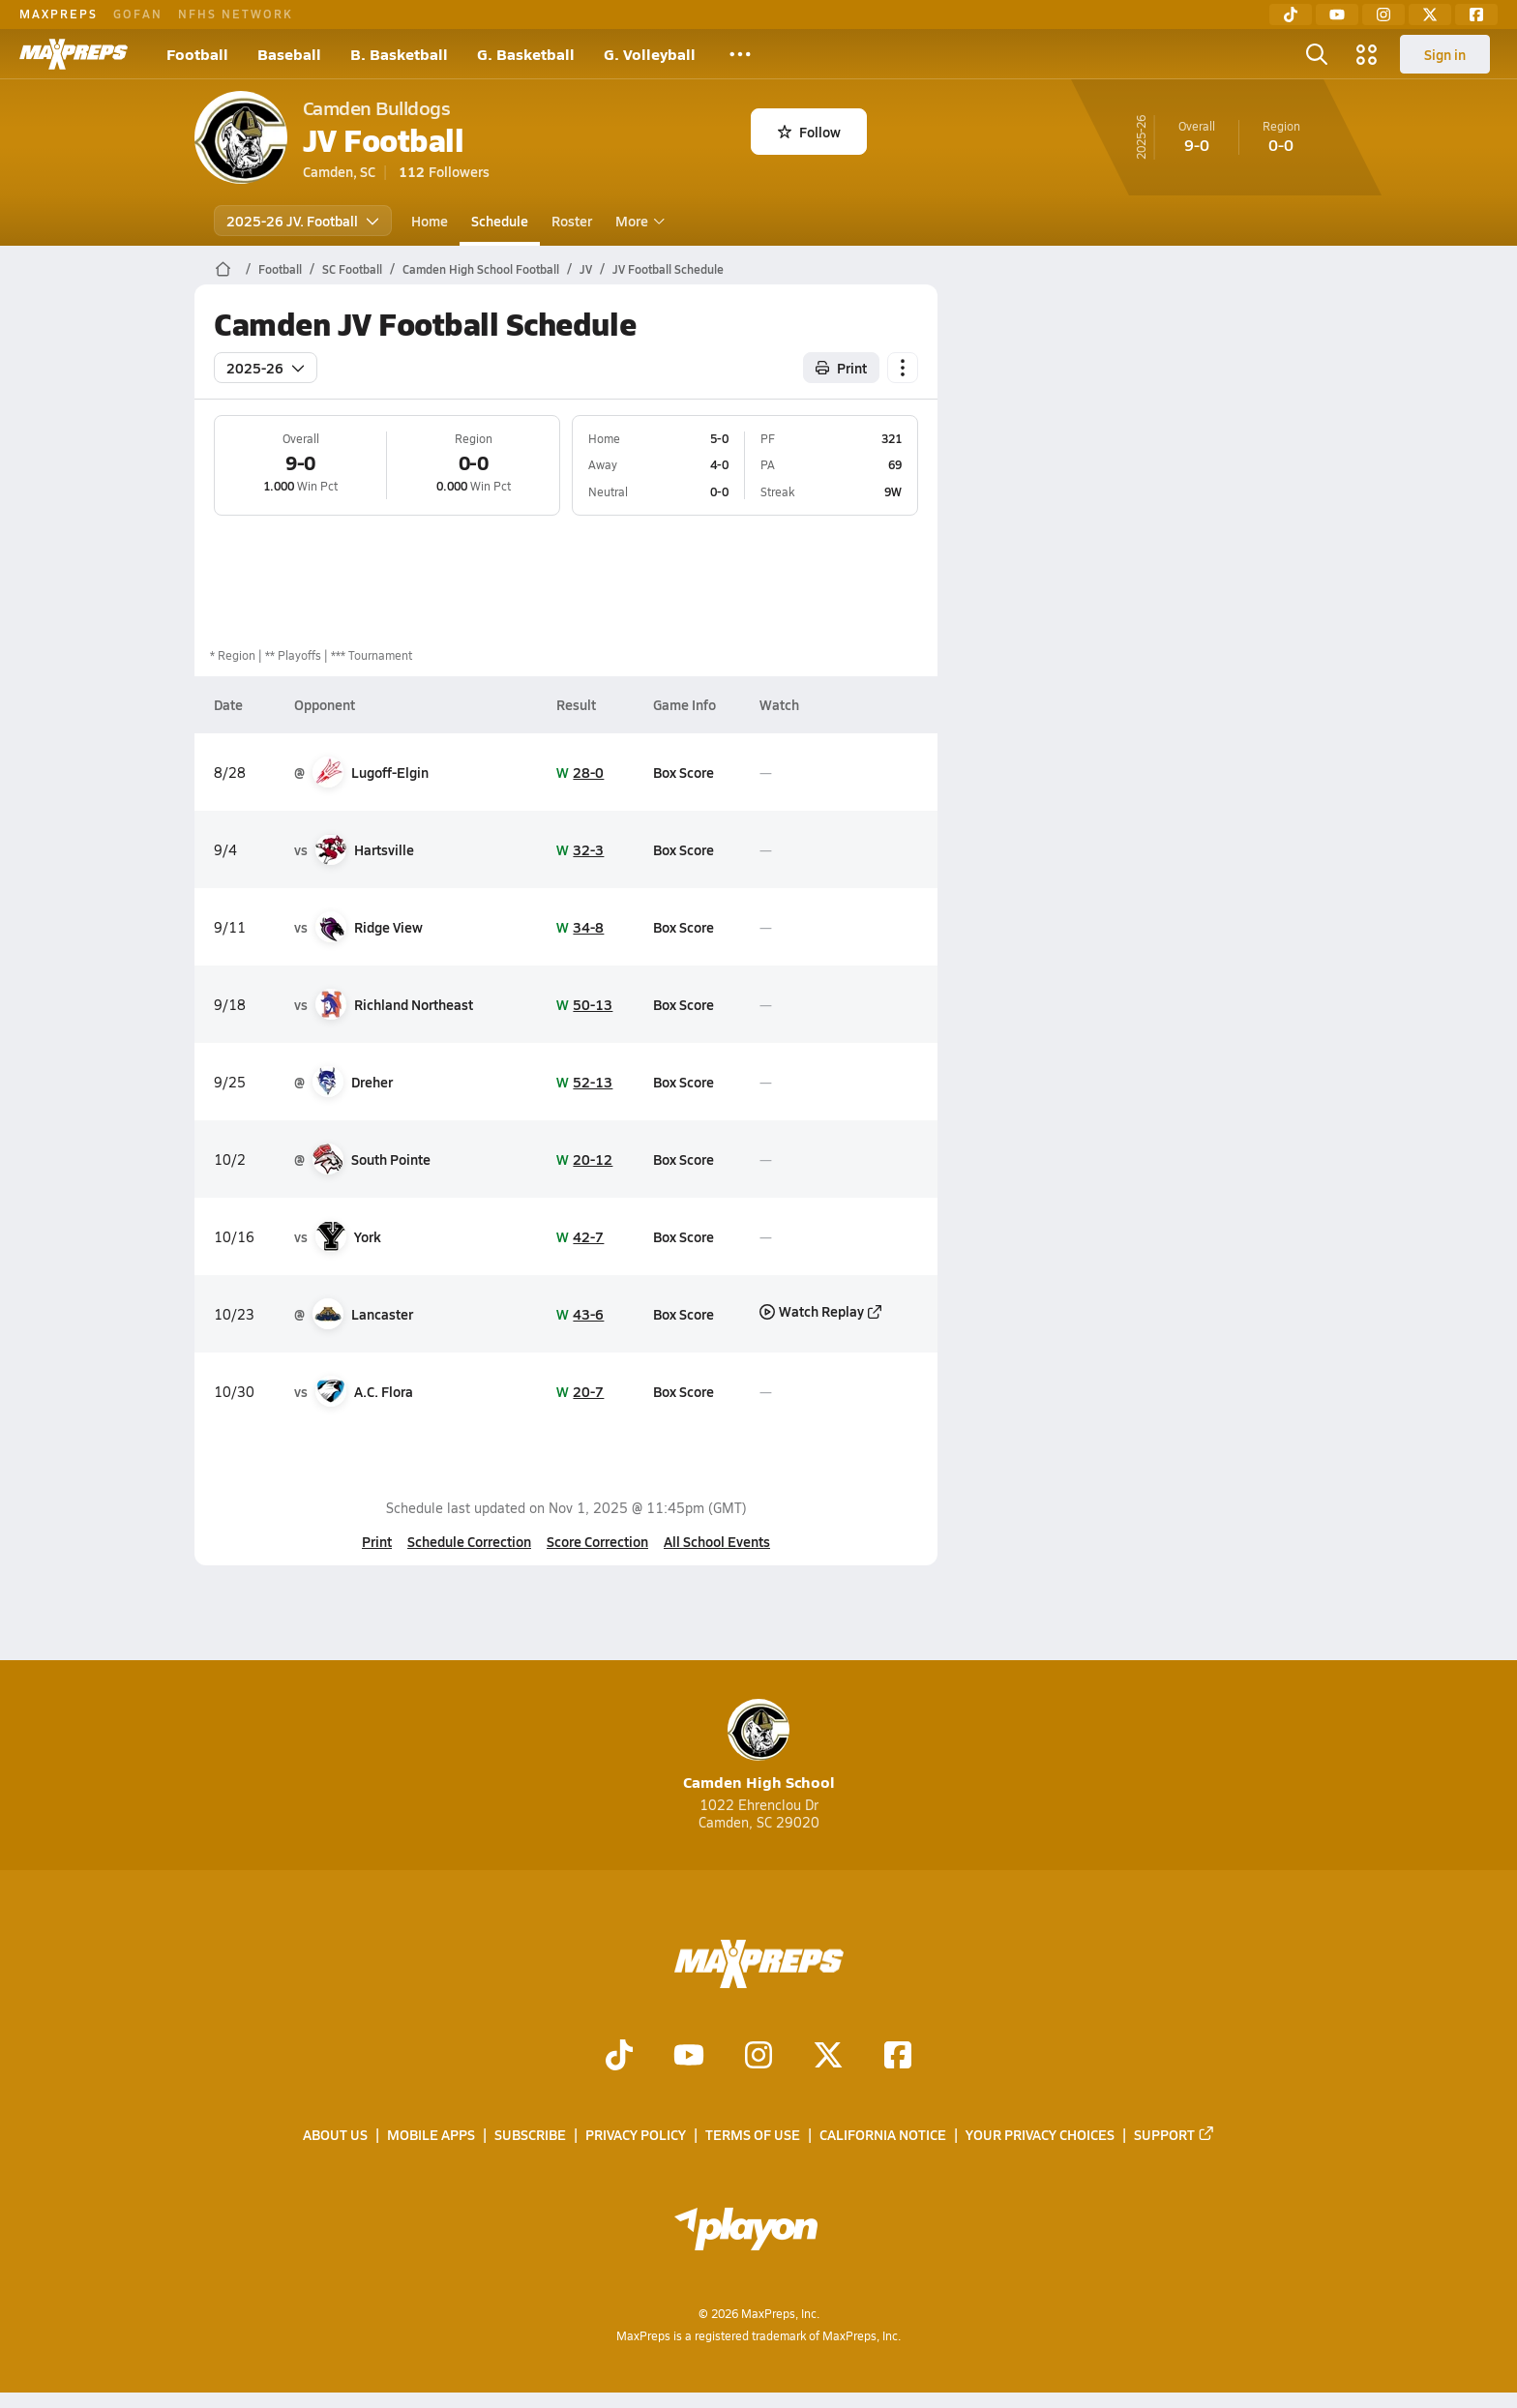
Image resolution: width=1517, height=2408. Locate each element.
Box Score (683, 772)
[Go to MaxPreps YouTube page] (688, 2056)
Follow (809, 131)
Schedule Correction (469, 1541)
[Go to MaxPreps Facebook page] (897, 2056)
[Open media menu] (1367, 54)
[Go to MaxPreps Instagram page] (758, 2056)
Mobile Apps (431, 2135)
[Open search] (1317, 54)
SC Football (352, 269)
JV (586, 269)
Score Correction (597, 1541)
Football (197, 54)
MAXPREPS (58, 13)
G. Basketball (526, 54)
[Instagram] (1383, 14)
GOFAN (138, 13)
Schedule (499, 220)
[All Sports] (740, 54)
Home (429, 220)
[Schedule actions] (902, 367)
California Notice (882, 2135)
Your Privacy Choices (1040, 2135)
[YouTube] (1337, 14)
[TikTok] (1290, 14)
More (637, 220)
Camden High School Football (480, 269)
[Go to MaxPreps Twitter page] (828, 2056)
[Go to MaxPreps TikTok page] (619, 2056)
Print (377, 1541)
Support (1174, 2135)
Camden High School (759, 1746)
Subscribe (530, 2135)
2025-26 (265, 367)
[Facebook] (1476, 14)
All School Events (717, 1541)
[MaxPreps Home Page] (223, 268)
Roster (571, 220)
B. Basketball (399, 54)
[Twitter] (1430, 14)
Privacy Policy (635, 2135)
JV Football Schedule (668, 269)
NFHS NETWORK (235, 13)
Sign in (1445, 54)
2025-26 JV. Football (302, 220)
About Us (335, 2135)
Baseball (289, 54)
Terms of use (752, 2135)
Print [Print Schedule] (841, 367)
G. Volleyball (650, 54)
